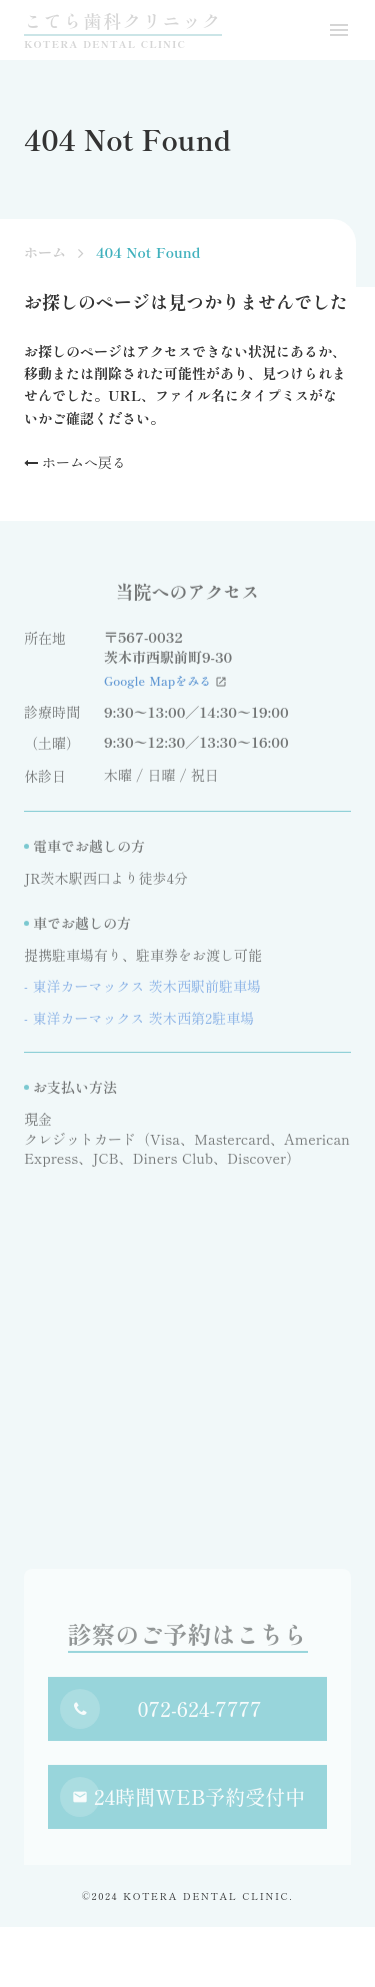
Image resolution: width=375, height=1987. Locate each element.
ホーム (45, 252)
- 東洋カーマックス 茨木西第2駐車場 (139, 1022)
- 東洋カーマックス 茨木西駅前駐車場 (142, 991)
